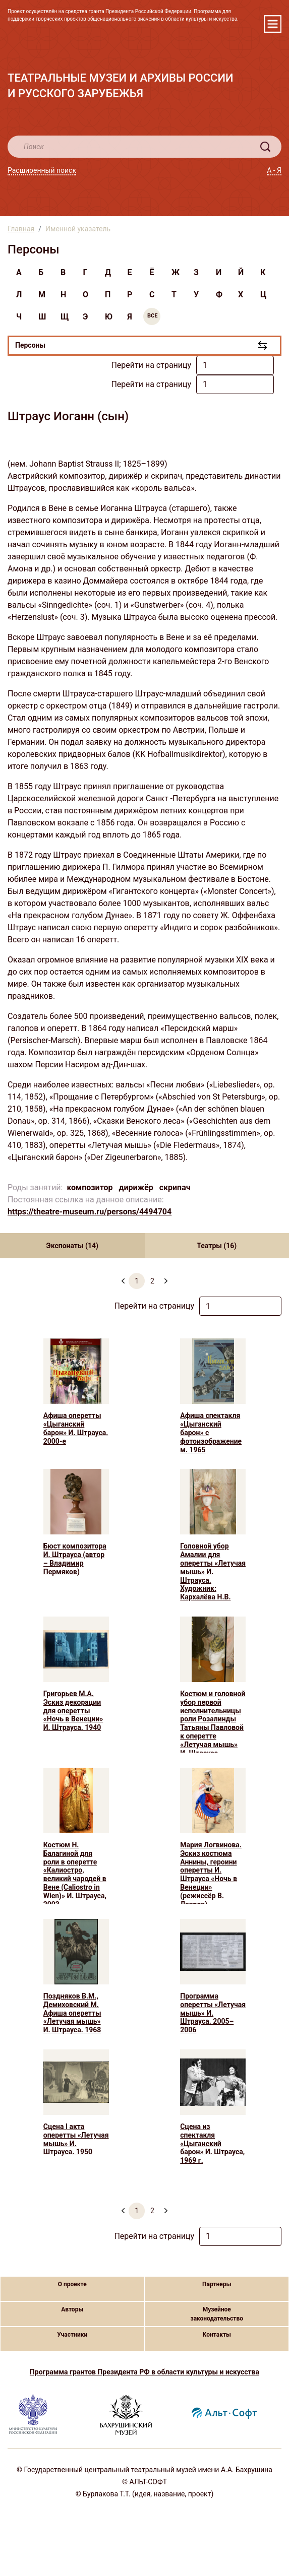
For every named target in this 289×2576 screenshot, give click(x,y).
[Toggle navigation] (272, 24)
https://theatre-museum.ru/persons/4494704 (89, 1211)
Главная (21, 229)
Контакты (217, 2334)
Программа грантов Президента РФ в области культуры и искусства (144, 2372)
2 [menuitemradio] (152, 1281)
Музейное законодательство (216, 2314)
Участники (72, 2334)
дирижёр (136, 1187)
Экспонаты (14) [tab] (72, 1246)
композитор (89, 1187)
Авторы (72, 2309)
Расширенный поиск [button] (42, 170)
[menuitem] (166, 1277)
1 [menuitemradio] (137, 1281)
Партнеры (216, 2284)
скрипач (175, 1187)
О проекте (72, 2284)
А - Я (274, 170)
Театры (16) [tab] (217, 1246)
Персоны (30, 345)
